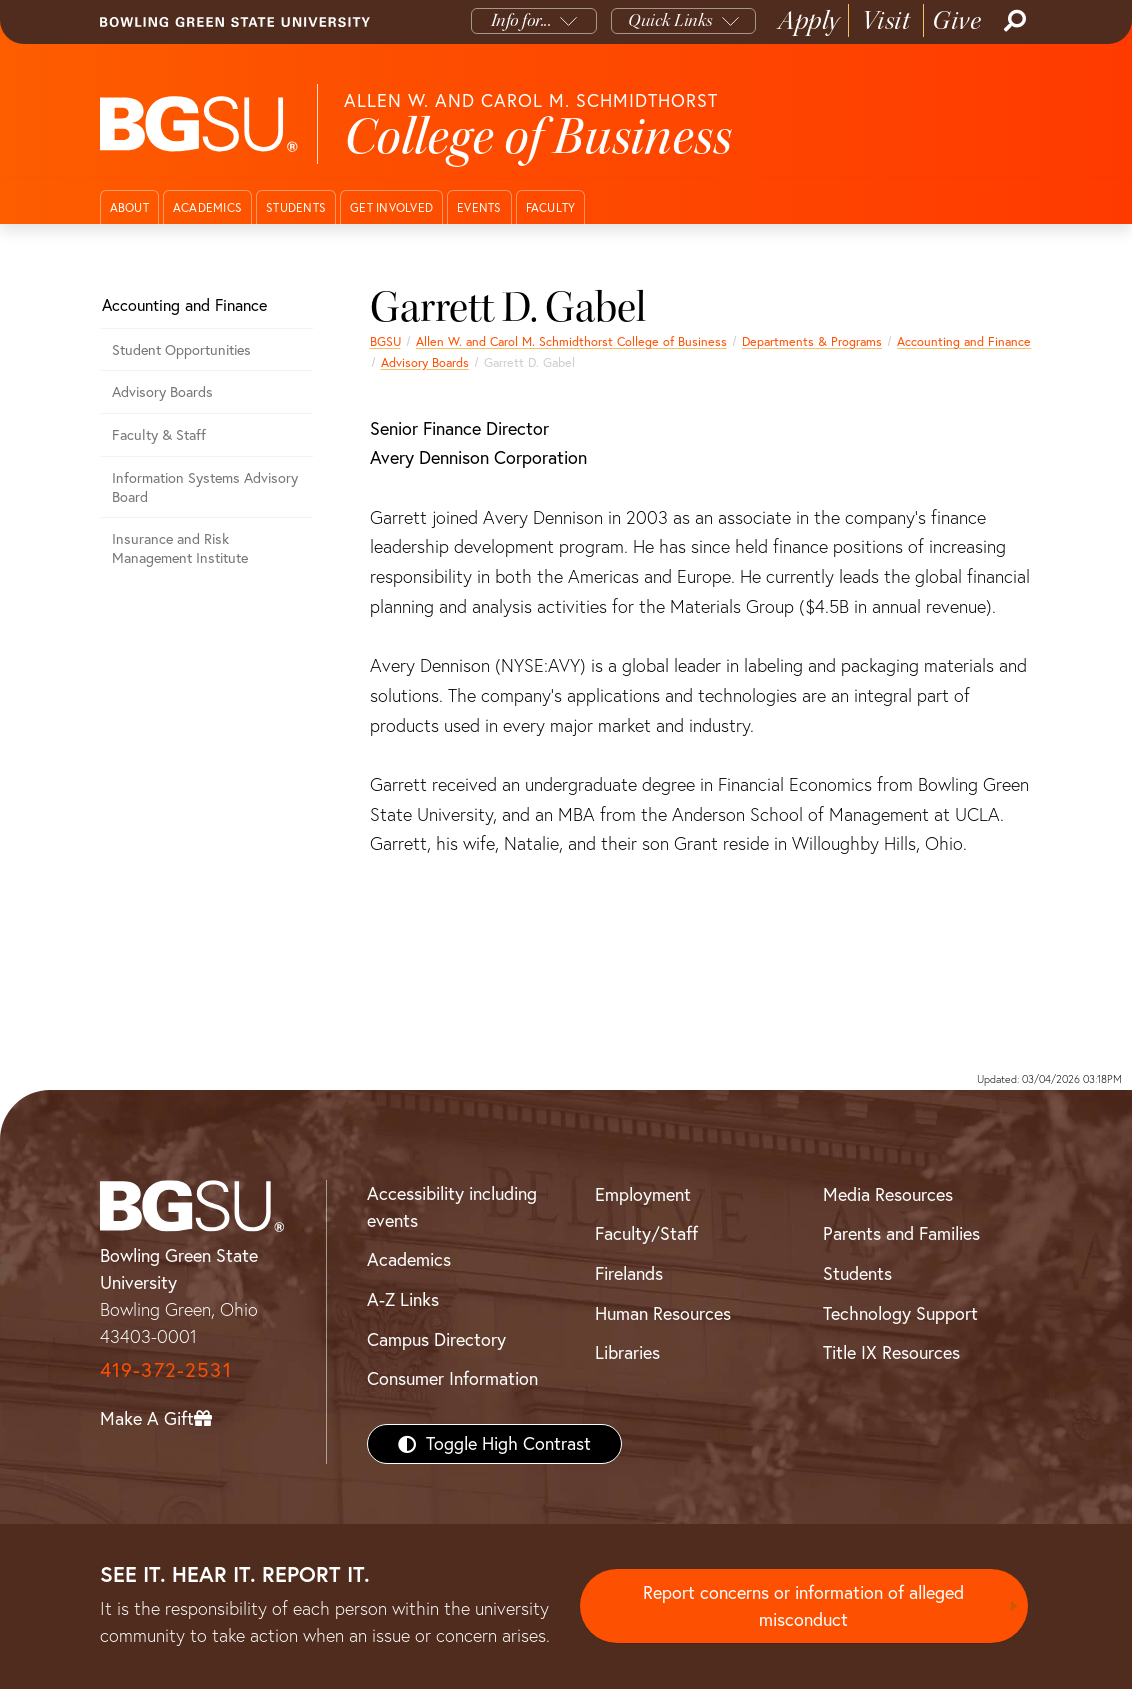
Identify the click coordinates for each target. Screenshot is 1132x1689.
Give (956, 20)
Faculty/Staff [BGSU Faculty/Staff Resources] (646, 1233)
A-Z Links (403, 1299)
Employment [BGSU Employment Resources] (643, 1194)
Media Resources (888, 1194)
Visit (886, 20)
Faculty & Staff (159, 435)
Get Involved (391, 207)
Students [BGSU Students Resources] (857, 1273)
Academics (207, 207)
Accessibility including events (452, 1207)
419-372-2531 (166, 1369)
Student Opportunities (181, 350)
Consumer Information (452, 1378)
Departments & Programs (812, 341)
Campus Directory (436, 1339)
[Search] (1013, 21)
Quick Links (670, 20)
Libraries (627, 1352)
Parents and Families (901, 1233)
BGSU (385, 341)
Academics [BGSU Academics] (409, 1259)
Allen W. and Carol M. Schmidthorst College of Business (571, 341)
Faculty (551, 207)
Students (296, 207)
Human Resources (663, 1313)
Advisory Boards (425, 362)
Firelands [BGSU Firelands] (629, 1273)
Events (479, 207)
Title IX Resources (891, 1352)
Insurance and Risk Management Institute (180, 548)
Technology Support (900, 1313)
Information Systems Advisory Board (205, 487)
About (129, 207)
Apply (809, 20)
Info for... (521, 20)
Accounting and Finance (964, 341)
